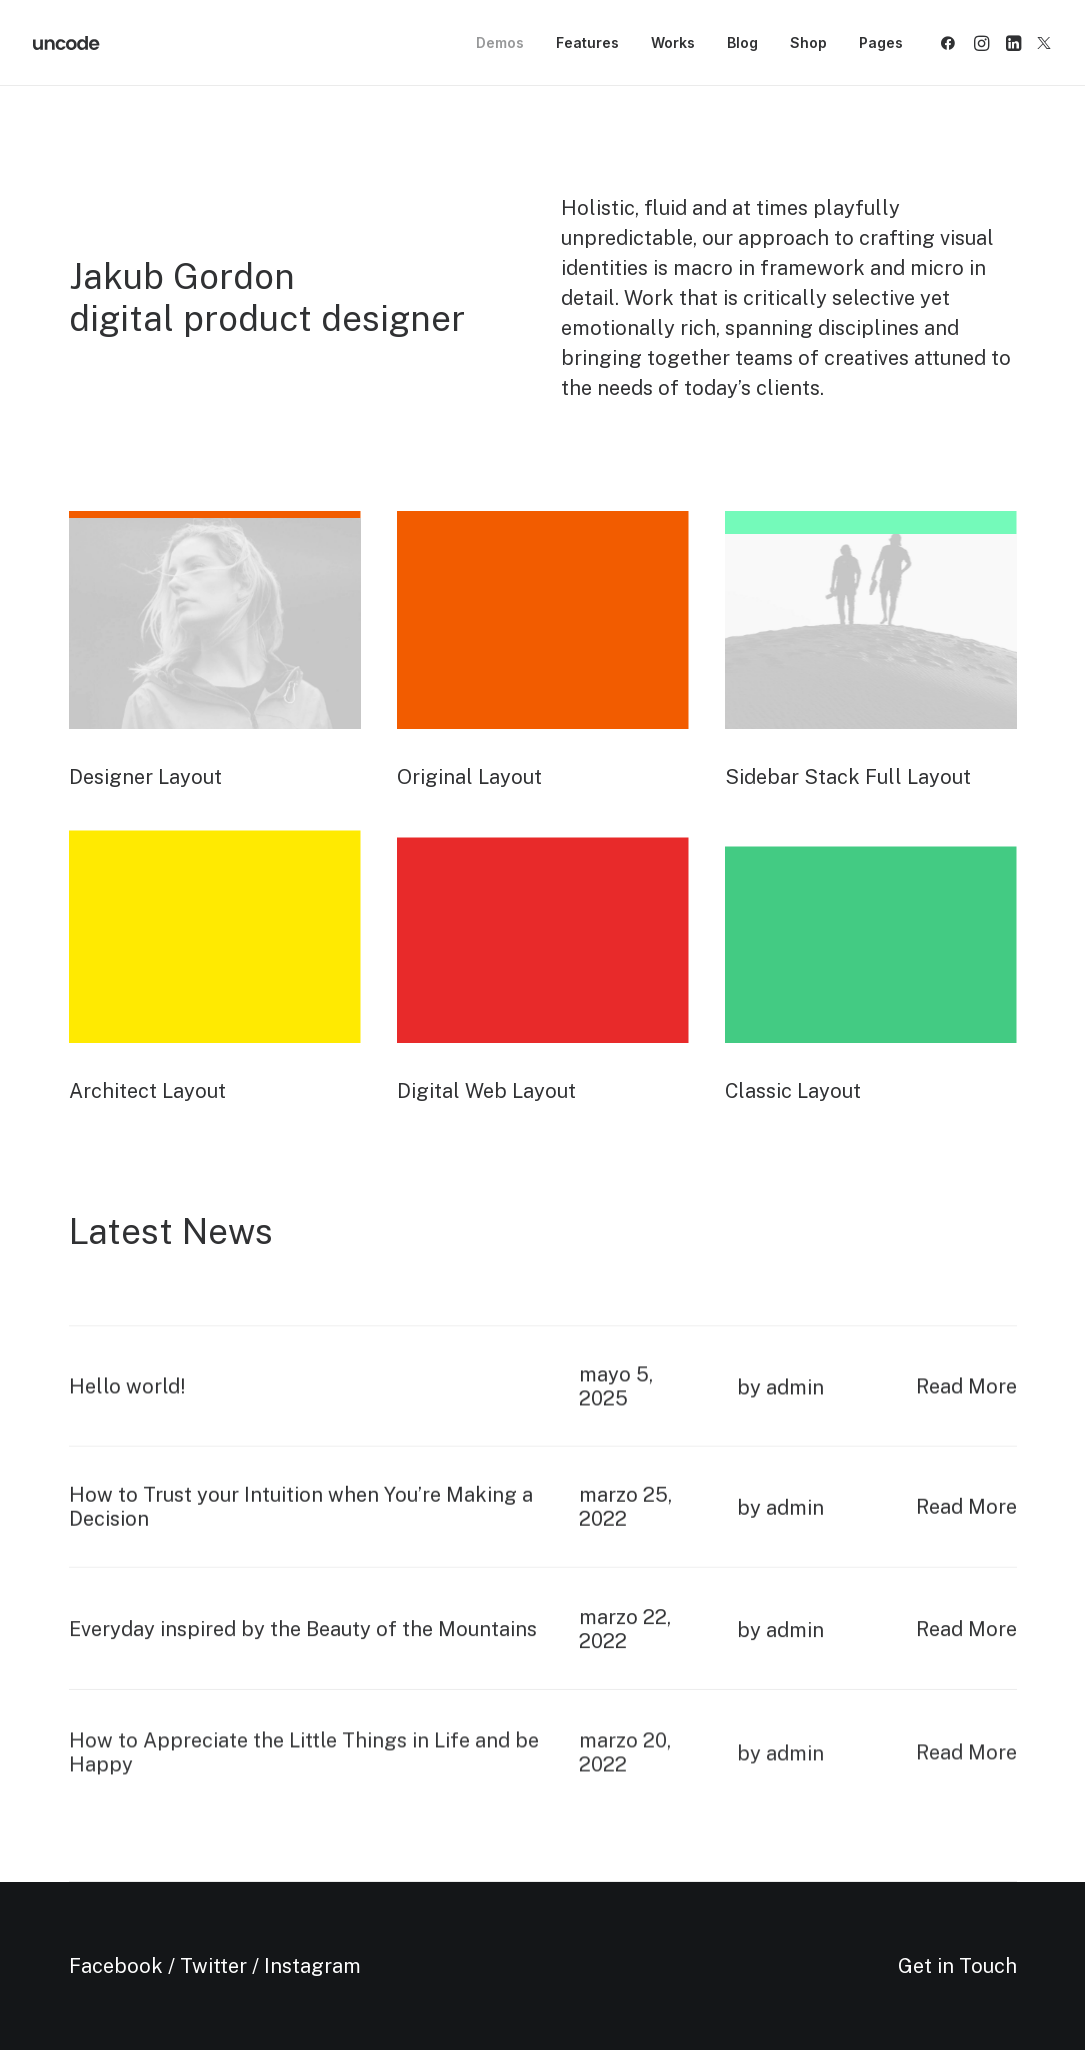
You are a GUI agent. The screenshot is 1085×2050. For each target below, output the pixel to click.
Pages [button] (881, 42)
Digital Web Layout (486, 1091)
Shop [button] (808, 42)
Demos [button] (500, 42)
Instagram (312, 1966)
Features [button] (587, 42)
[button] (951, 43)
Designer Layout (145, 777)
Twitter (213, 1966)
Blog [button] (742, 42)
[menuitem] (500, 43)
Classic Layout (793, 1091)
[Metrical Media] (67, 43)
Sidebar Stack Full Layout (848, 777)
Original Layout (469, 777)
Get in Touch (957, 1966)
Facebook (116, 1966)
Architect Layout (147, 1091)
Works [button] (673, 42)
